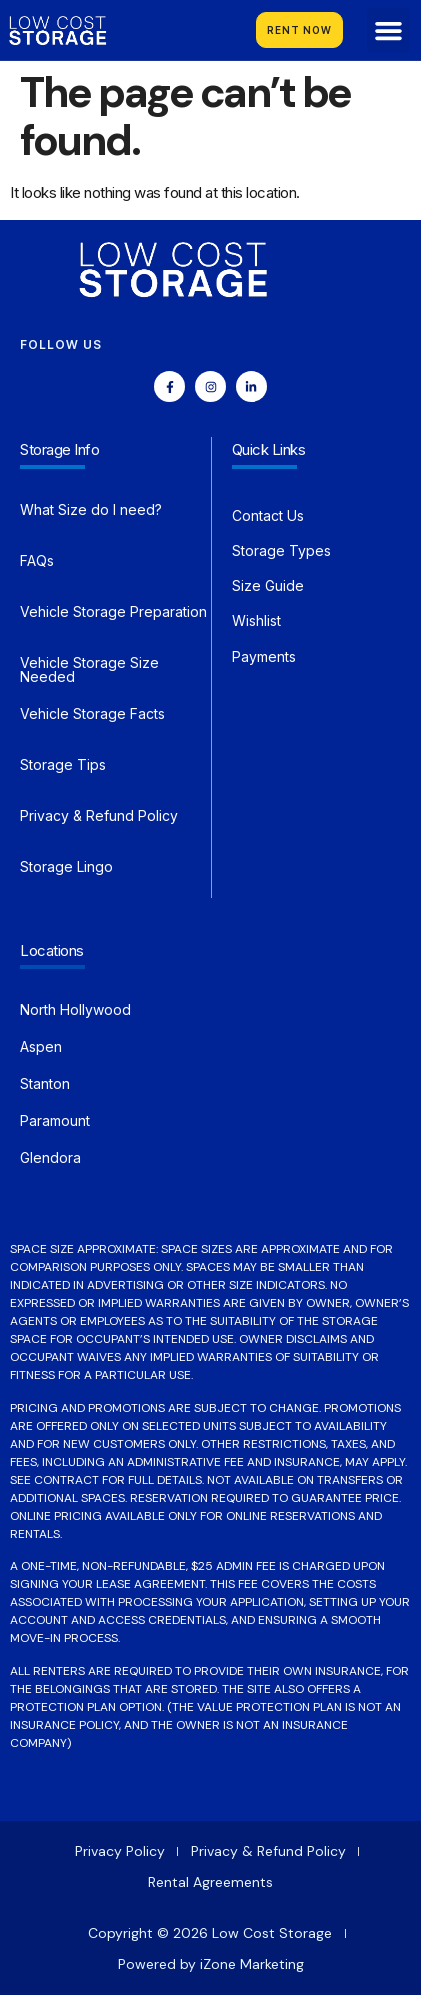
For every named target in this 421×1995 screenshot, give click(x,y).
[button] (389, 30)
